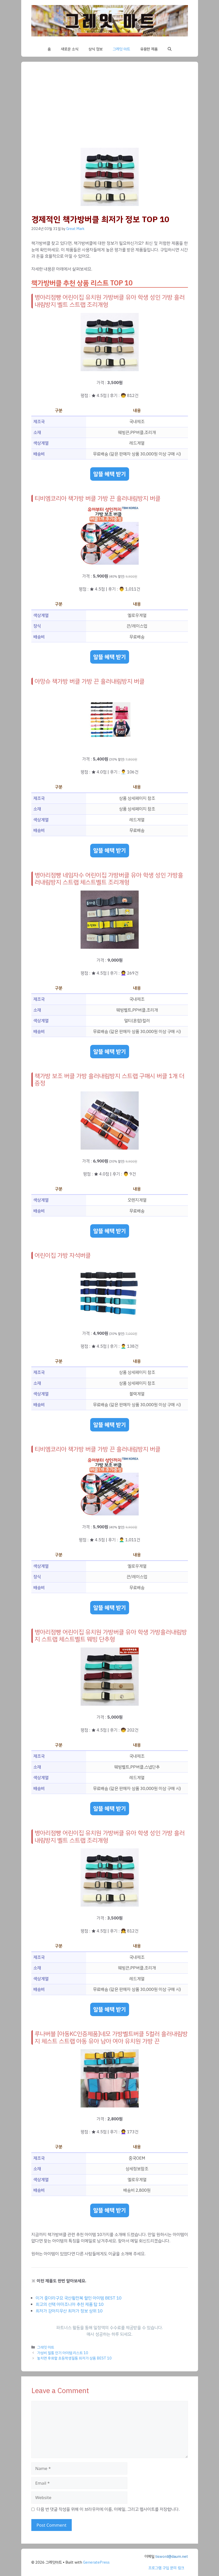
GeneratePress (96, 2562)
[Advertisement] (109, 109)
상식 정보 (95, 49)
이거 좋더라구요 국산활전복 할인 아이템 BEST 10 (78, 2298)
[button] (170, 49)
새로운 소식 (69, 49)
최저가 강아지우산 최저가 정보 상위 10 (69, 2311)
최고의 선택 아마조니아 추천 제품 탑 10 (70, 2304)
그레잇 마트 (121, 49)
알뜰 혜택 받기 (109, 474)
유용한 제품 (149, 49)
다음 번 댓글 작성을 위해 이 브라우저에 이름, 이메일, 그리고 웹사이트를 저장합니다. (108, 2509)
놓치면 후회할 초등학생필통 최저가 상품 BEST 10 (74, 2358)
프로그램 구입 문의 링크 (166, 2568)
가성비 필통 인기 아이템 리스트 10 (62, 2353)
